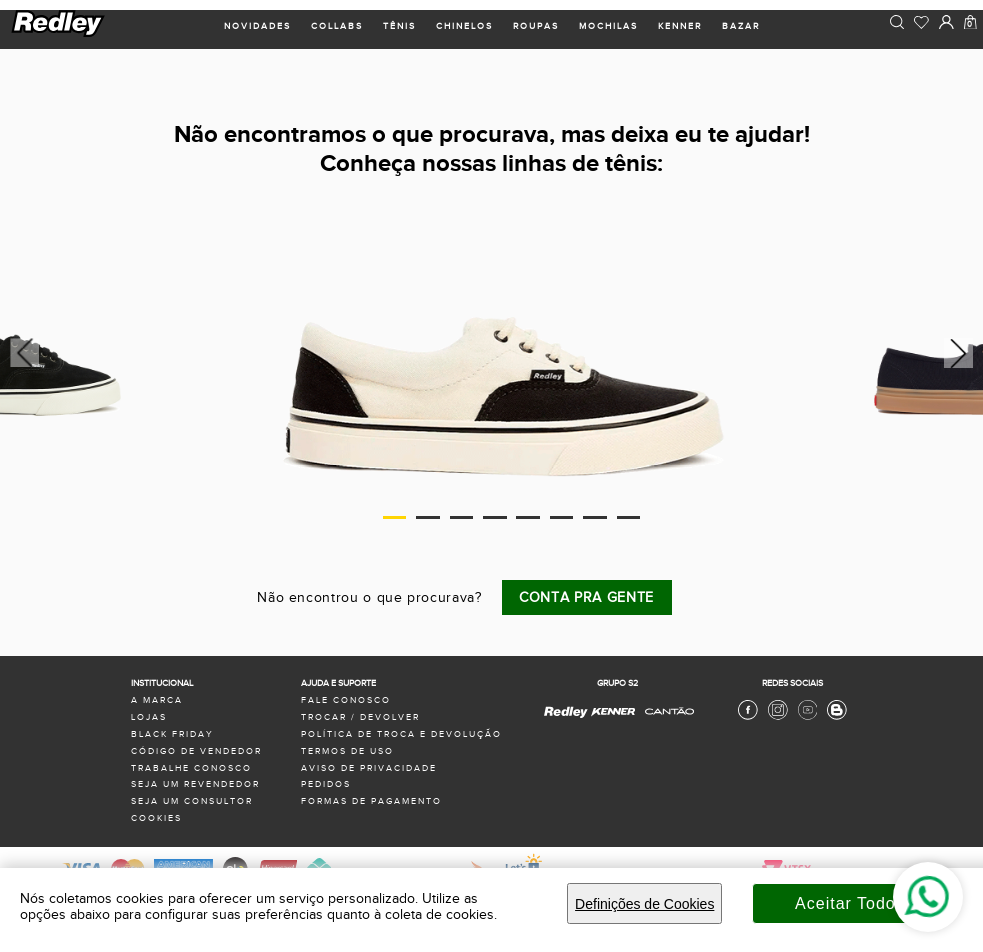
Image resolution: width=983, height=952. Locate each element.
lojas (149, 717)
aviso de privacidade (369, 768)
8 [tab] (629, 517)
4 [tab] (495, 517)
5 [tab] (528, 517)
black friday (172, 734)
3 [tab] (462, 517)
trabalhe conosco (191, 768)
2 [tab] (428, 517)
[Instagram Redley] (778, 717)
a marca (157, 700)
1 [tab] (395, 517)
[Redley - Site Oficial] (566, 716)
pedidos (326, 784)
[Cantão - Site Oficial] (664, 721)
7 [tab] (595, 517)
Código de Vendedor (196, 751)
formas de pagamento (371, 801)
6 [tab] (562, 517)
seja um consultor (192, 801)
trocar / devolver (360, 717)
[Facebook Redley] (748, 717)
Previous (21, 353)
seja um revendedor (195, 784)
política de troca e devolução (401, 734)
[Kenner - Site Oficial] (613, 712)
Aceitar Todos (850, 903)
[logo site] (59, 34)
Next (961, 353)
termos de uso (347, 751)
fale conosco (346, 700)
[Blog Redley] (837, 717)
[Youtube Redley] (808, 717)
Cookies (156, 818)
